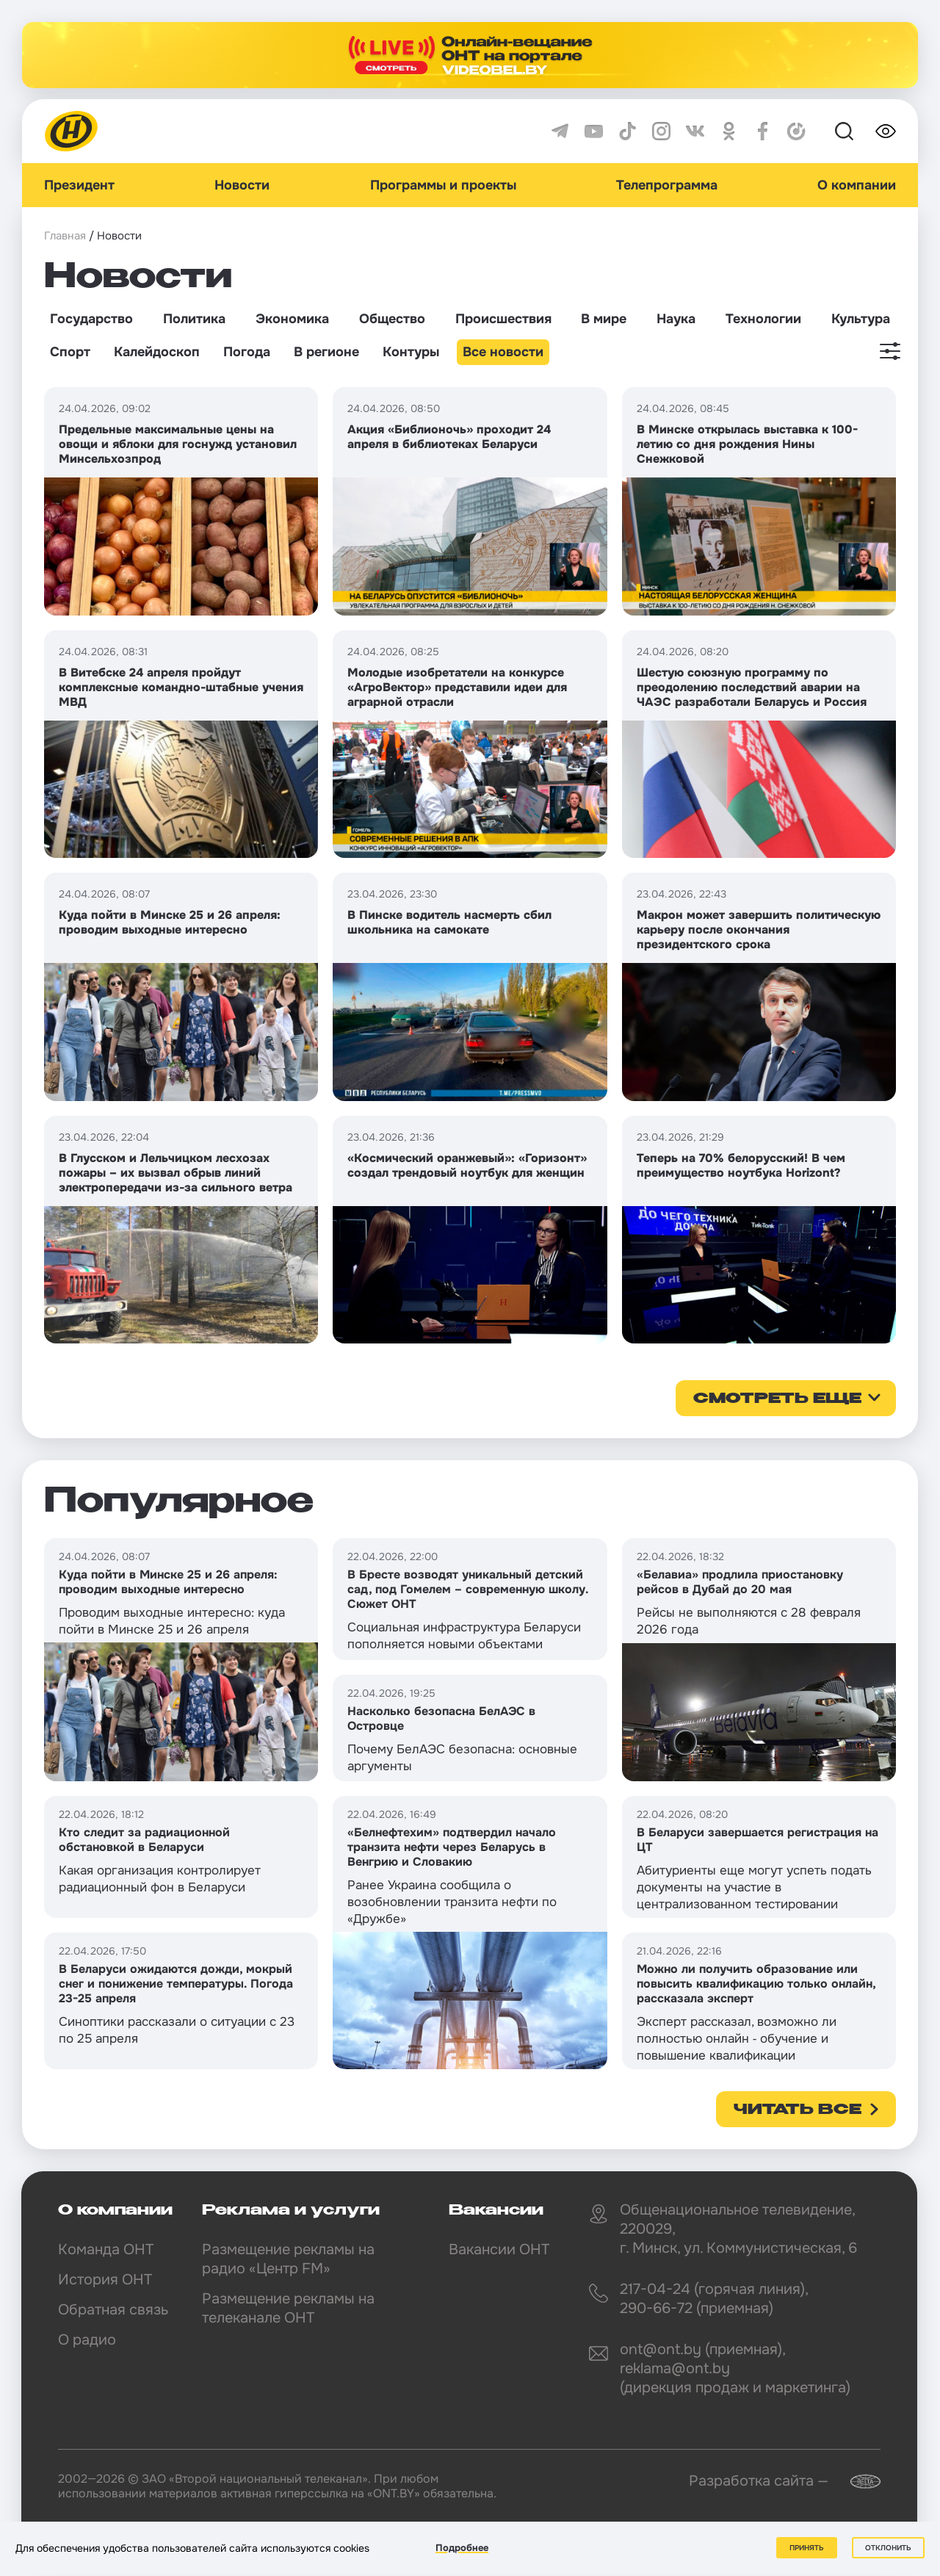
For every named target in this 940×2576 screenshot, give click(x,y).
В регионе (326, 352)
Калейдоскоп (157, 352)
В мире (603, 319)
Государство (91, 319)
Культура (860, 319)
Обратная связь (113, 2310)
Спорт (70, 352)
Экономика (292, 319)
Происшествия (503, 319)
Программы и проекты (443, 185)
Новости (242, 185)
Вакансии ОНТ (499, 2249)
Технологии (763, 319)
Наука (676, 319)
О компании (856, 185)
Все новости (503, 352)
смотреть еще (777, 1399)
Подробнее (461, 2547)
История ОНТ (105, 2279)
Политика (194, 319)
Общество (392, 319)
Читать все (797, 2110)
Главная (65, 235)
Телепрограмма (666, 185)
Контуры (411, 352)
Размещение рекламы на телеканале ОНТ (288, 2308)
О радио (87, 2340)
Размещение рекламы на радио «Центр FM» (288, 2259)
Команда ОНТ (105, 2249)
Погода (246, 352)
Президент (79, 185)
